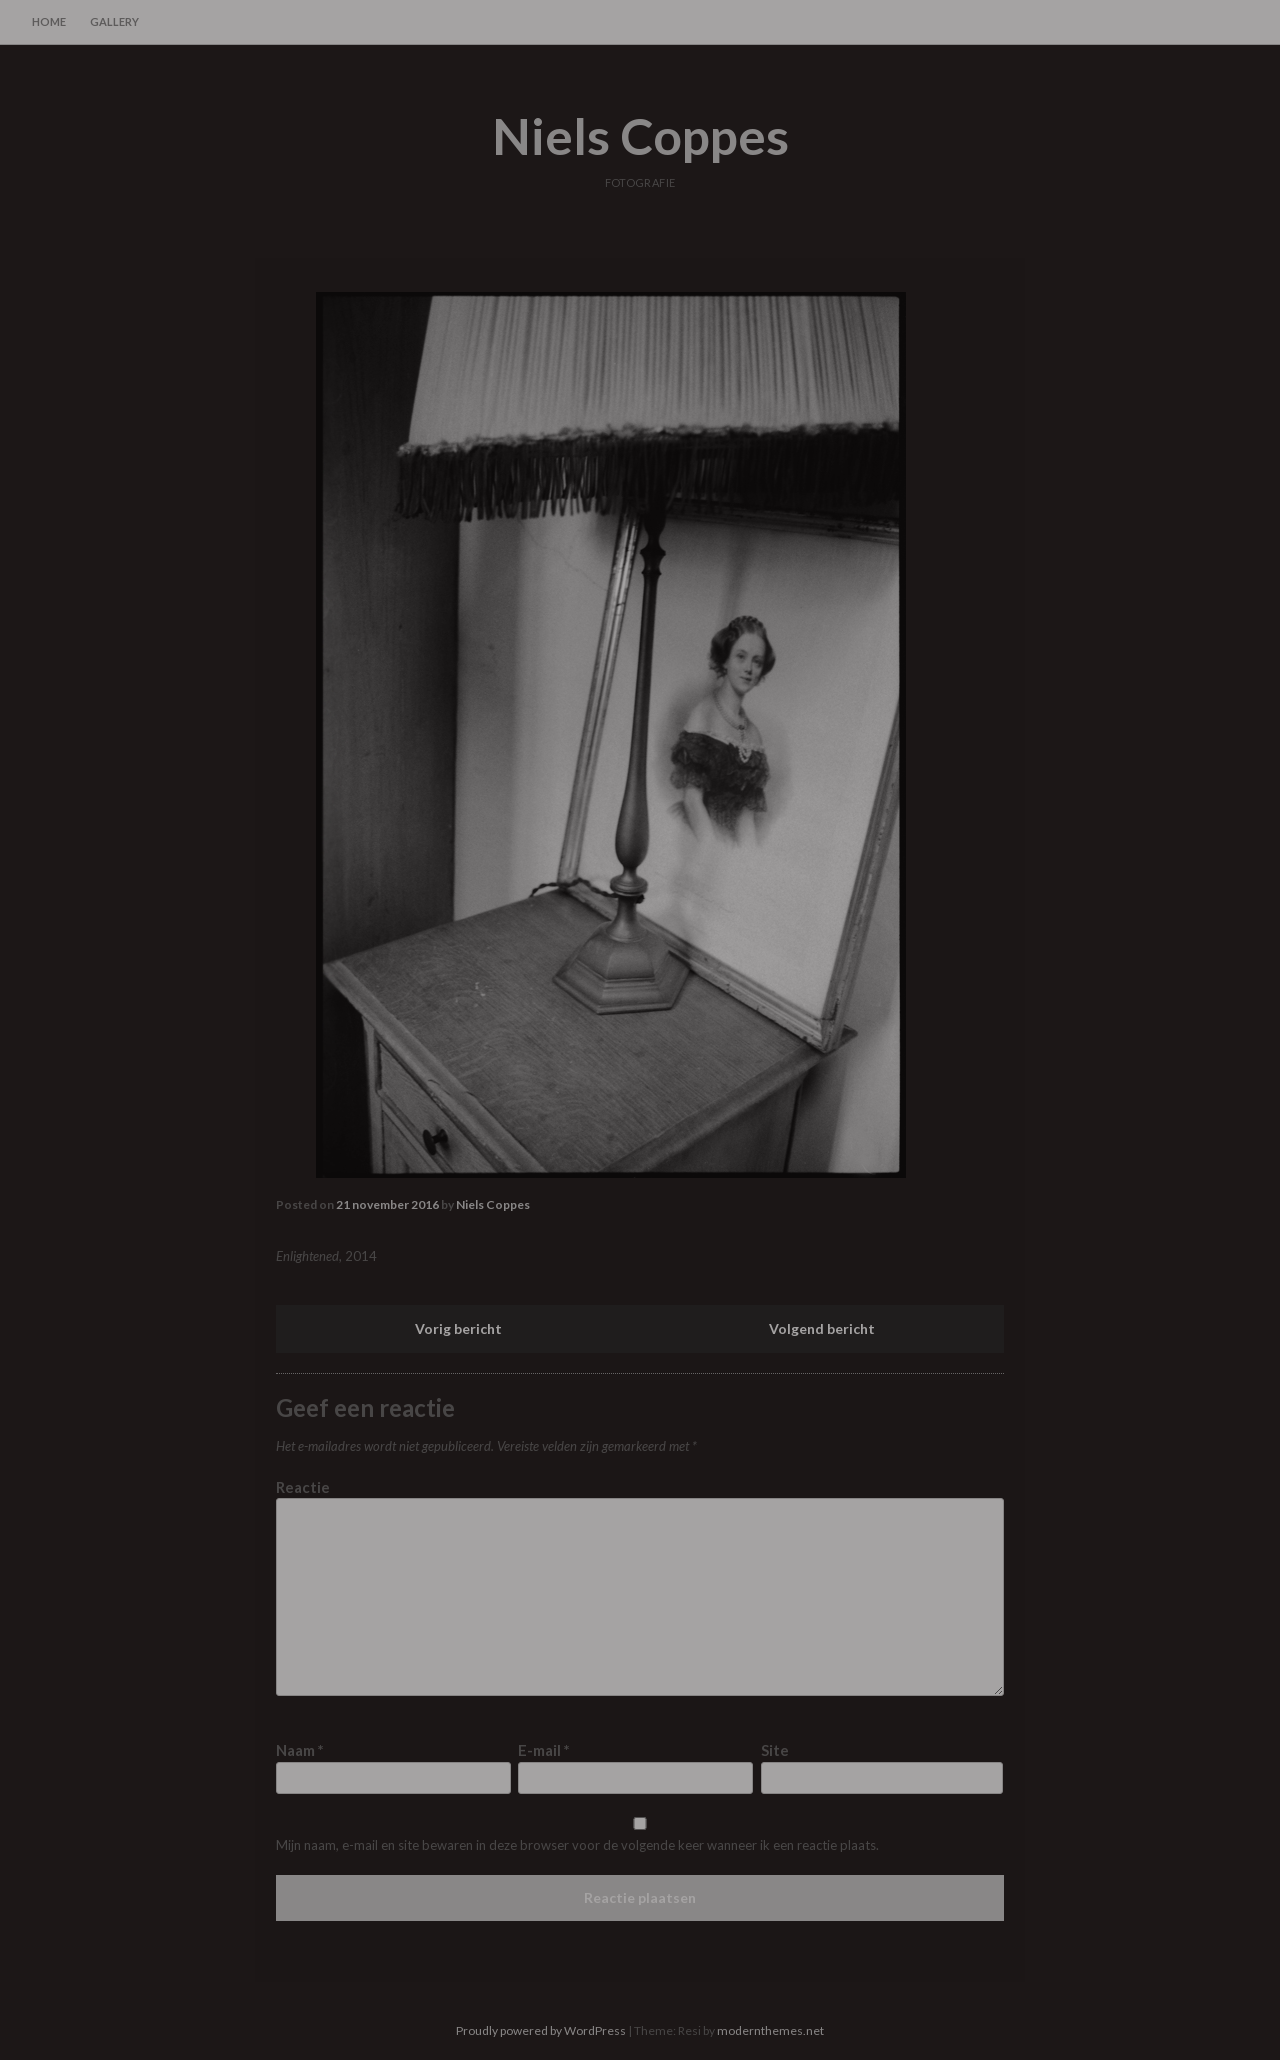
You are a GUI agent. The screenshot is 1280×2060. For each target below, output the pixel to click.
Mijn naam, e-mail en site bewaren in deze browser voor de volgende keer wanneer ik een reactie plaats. (577, 1845)
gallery (114, 21)
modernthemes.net (770, 2030)
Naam (300, 1750)
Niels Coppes (640, 136)
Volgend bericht (822, 1328)
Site (775, 1750)
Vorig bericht (458, 1328)
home (49, 21)
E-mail (544, 1750)
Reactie (303, 1487)
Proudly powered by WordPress (541, 2030)
